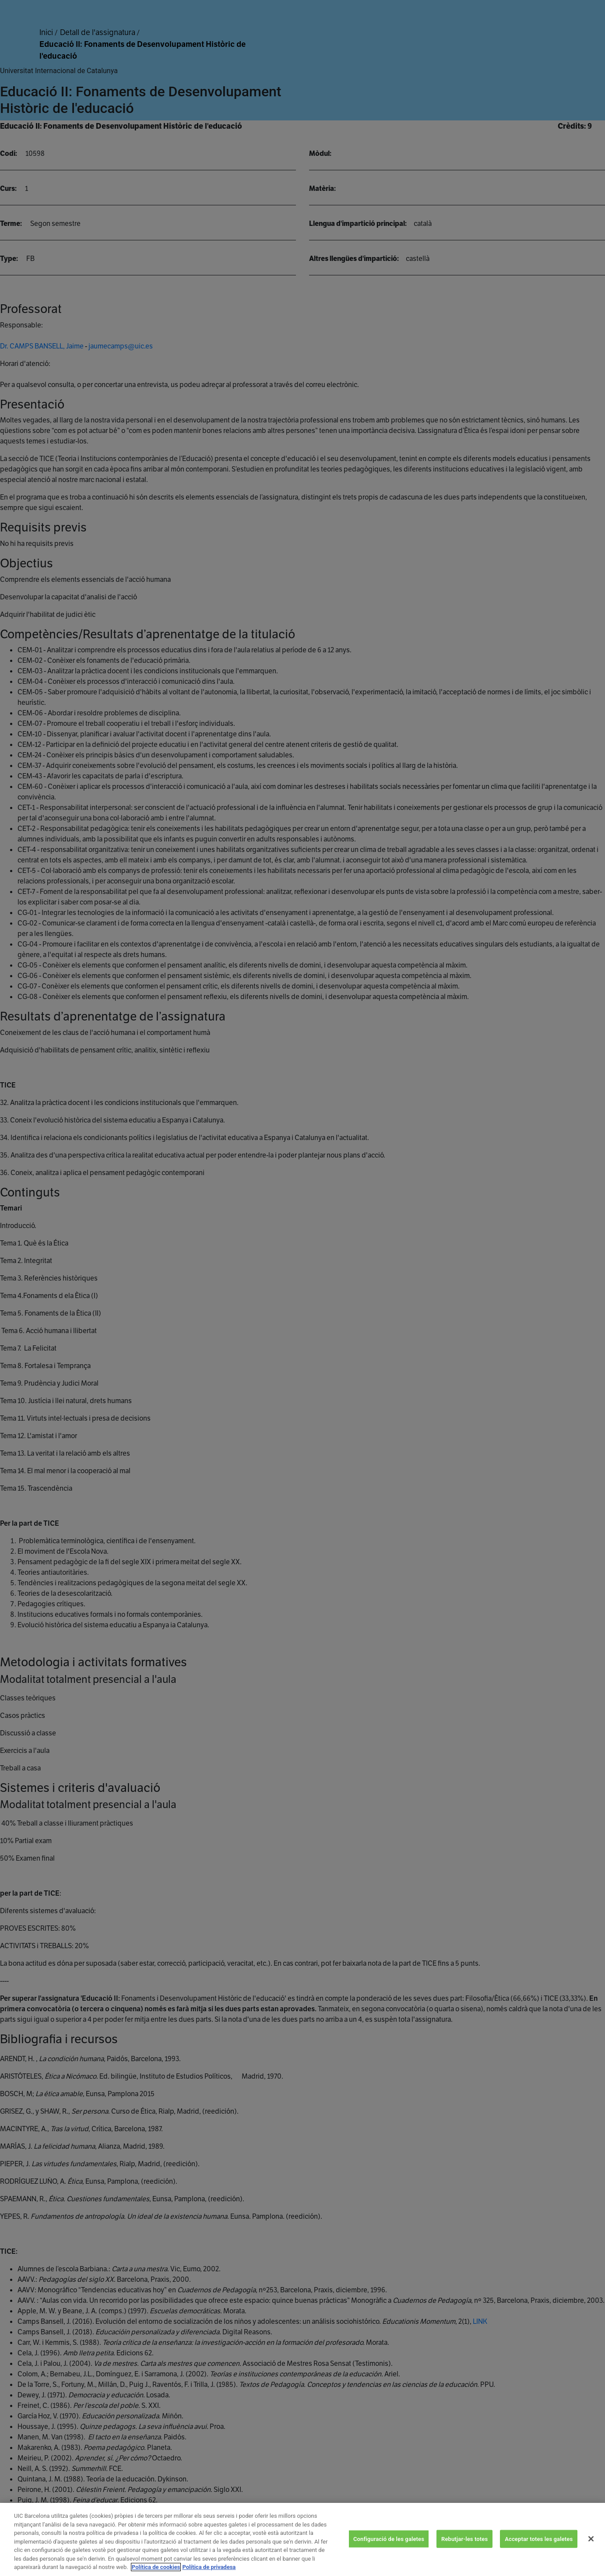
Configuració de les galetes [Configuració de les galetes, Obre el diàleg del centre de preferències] (388, 2551)
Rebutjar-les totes (464, 2551)
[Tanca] (591, 2550)
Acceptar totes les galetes (539, 2551)
